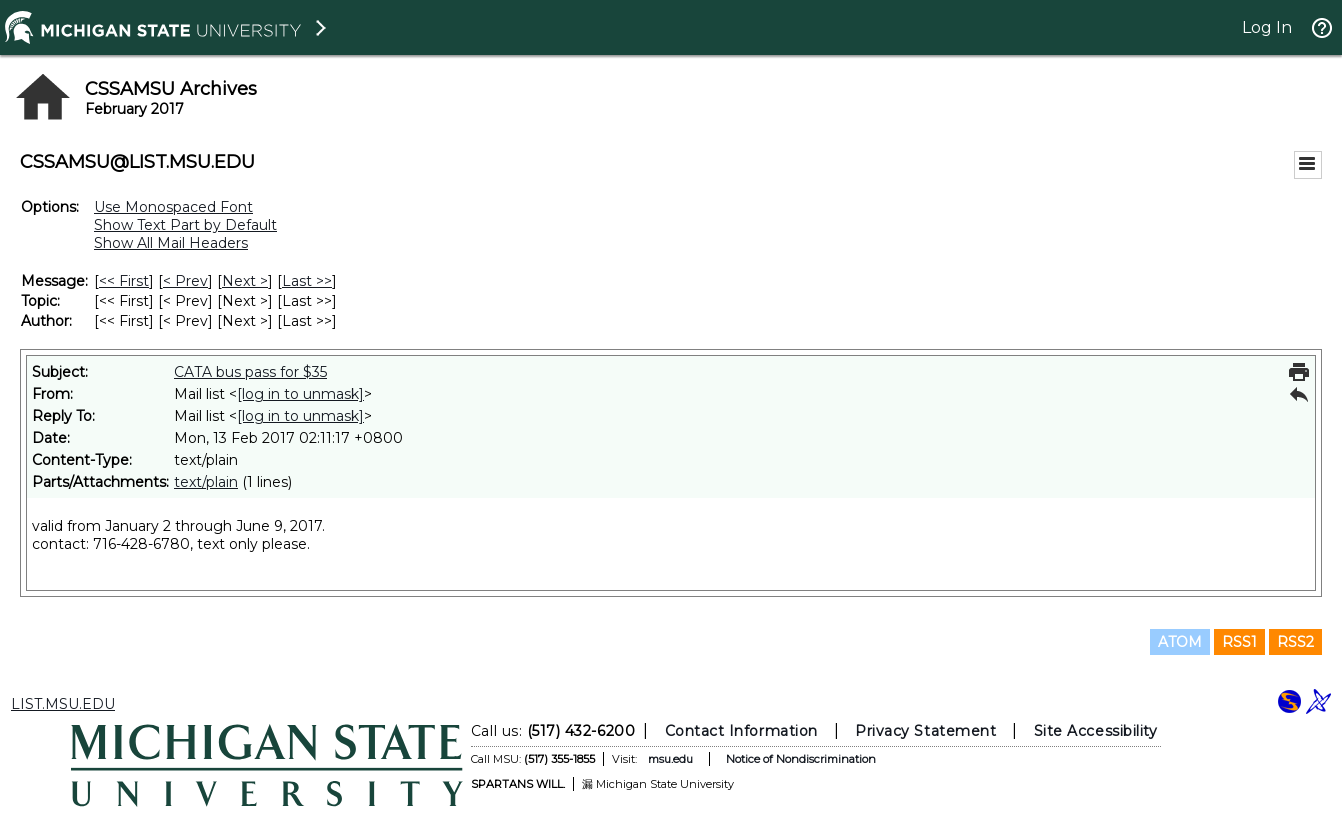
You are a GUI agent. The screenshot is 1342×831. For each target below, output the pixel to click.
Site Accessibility (1096, 731)
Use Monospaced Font (173, 207)
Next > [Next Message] (245, 281)
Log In (1267, 27)
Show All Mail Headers (171, 243)
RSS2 (1295, 642)
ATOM (1180, 642)
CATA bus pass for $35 (250, 372)
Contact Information (741, 731)
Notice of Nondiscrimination (801, 759)
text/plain (206, 482)
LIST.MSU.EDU (63, 704)
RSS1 (1239, 642)
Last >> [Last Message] (307, 281)
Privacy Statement (925, 731)
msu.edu (670, 759)
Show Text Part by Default (185, 225)
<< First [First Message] (124, 281)
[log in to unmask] (300, 394)
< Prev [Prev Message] (185, 281)
